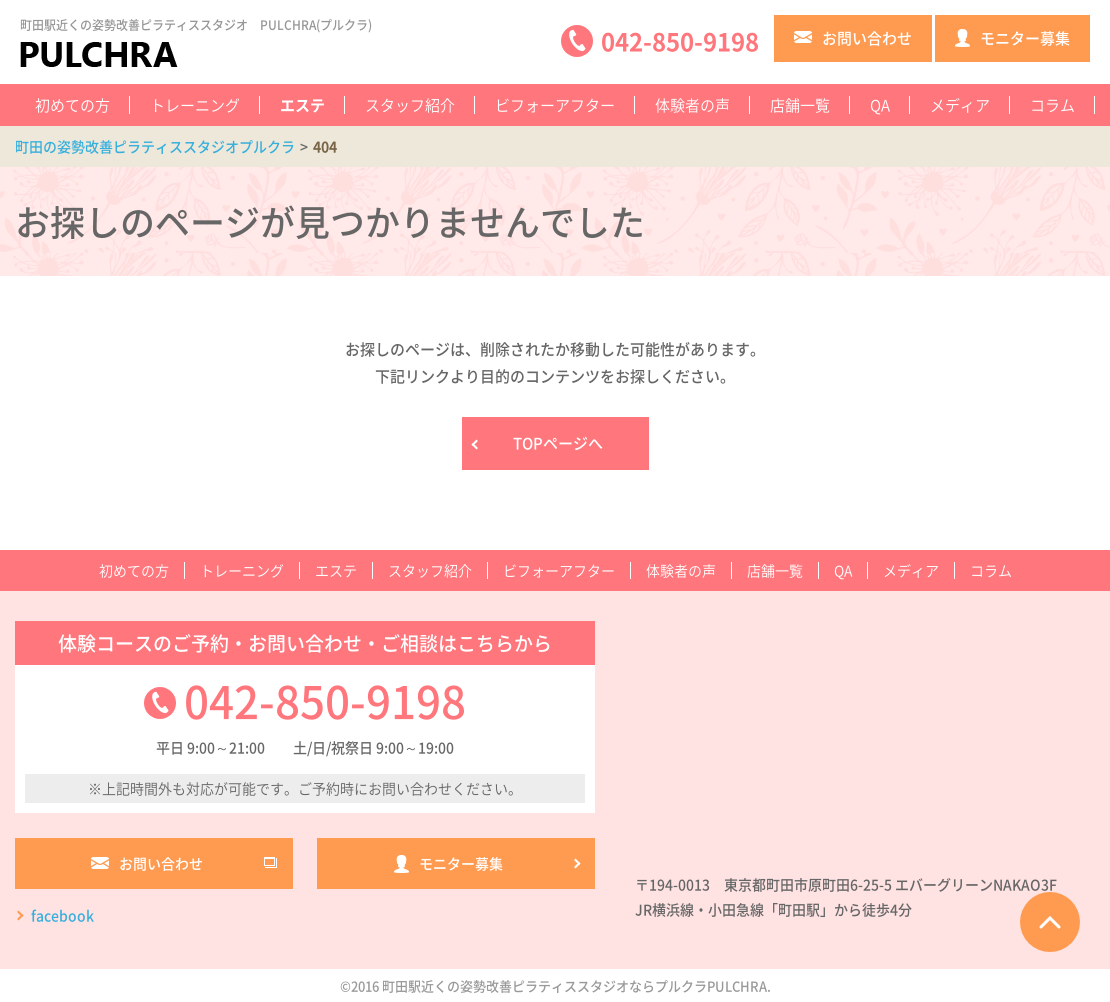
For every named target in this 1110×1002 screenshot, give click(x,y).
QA (880, 105)
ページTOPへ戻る (1050, 922)
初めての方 (72, 105)
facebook (62, 915)
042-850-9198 (325, 700)
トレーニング (195, 105)
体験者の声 (692, 105)
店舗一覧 (800, 105)
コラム (1052, 105)
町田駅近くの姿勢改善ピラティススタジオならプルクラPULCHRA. (576, 985)
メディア (960, 105)
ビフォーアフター (555, 105)
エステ (302, 105)
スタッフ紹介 (410, 105)
